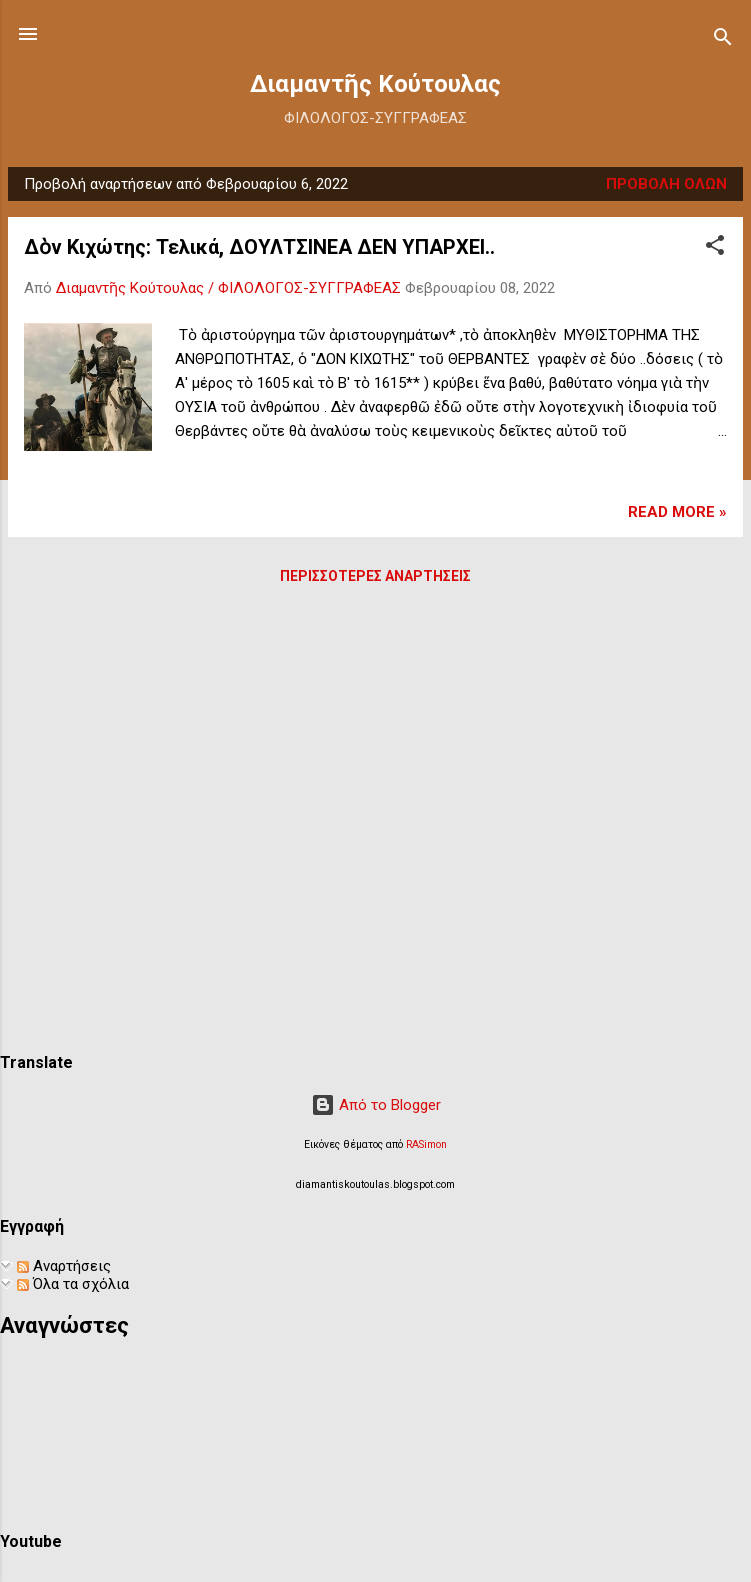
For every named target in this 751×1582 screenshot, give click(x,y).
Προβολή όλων (666, 184)
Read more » (677, 512)
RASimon (426, 1144)
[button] (715, 248)
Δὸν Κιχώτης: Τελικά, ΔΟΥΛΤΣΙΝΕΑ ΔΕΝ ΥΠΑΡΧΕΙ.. (259, 247)
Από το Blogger (376, 1105)
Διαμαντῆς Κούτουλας (375, 84)
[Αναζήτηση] (723, 40)
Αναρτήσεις (64, 1266)
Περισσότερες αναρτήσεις (375, 576)
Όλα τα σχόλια (73, 1284)
